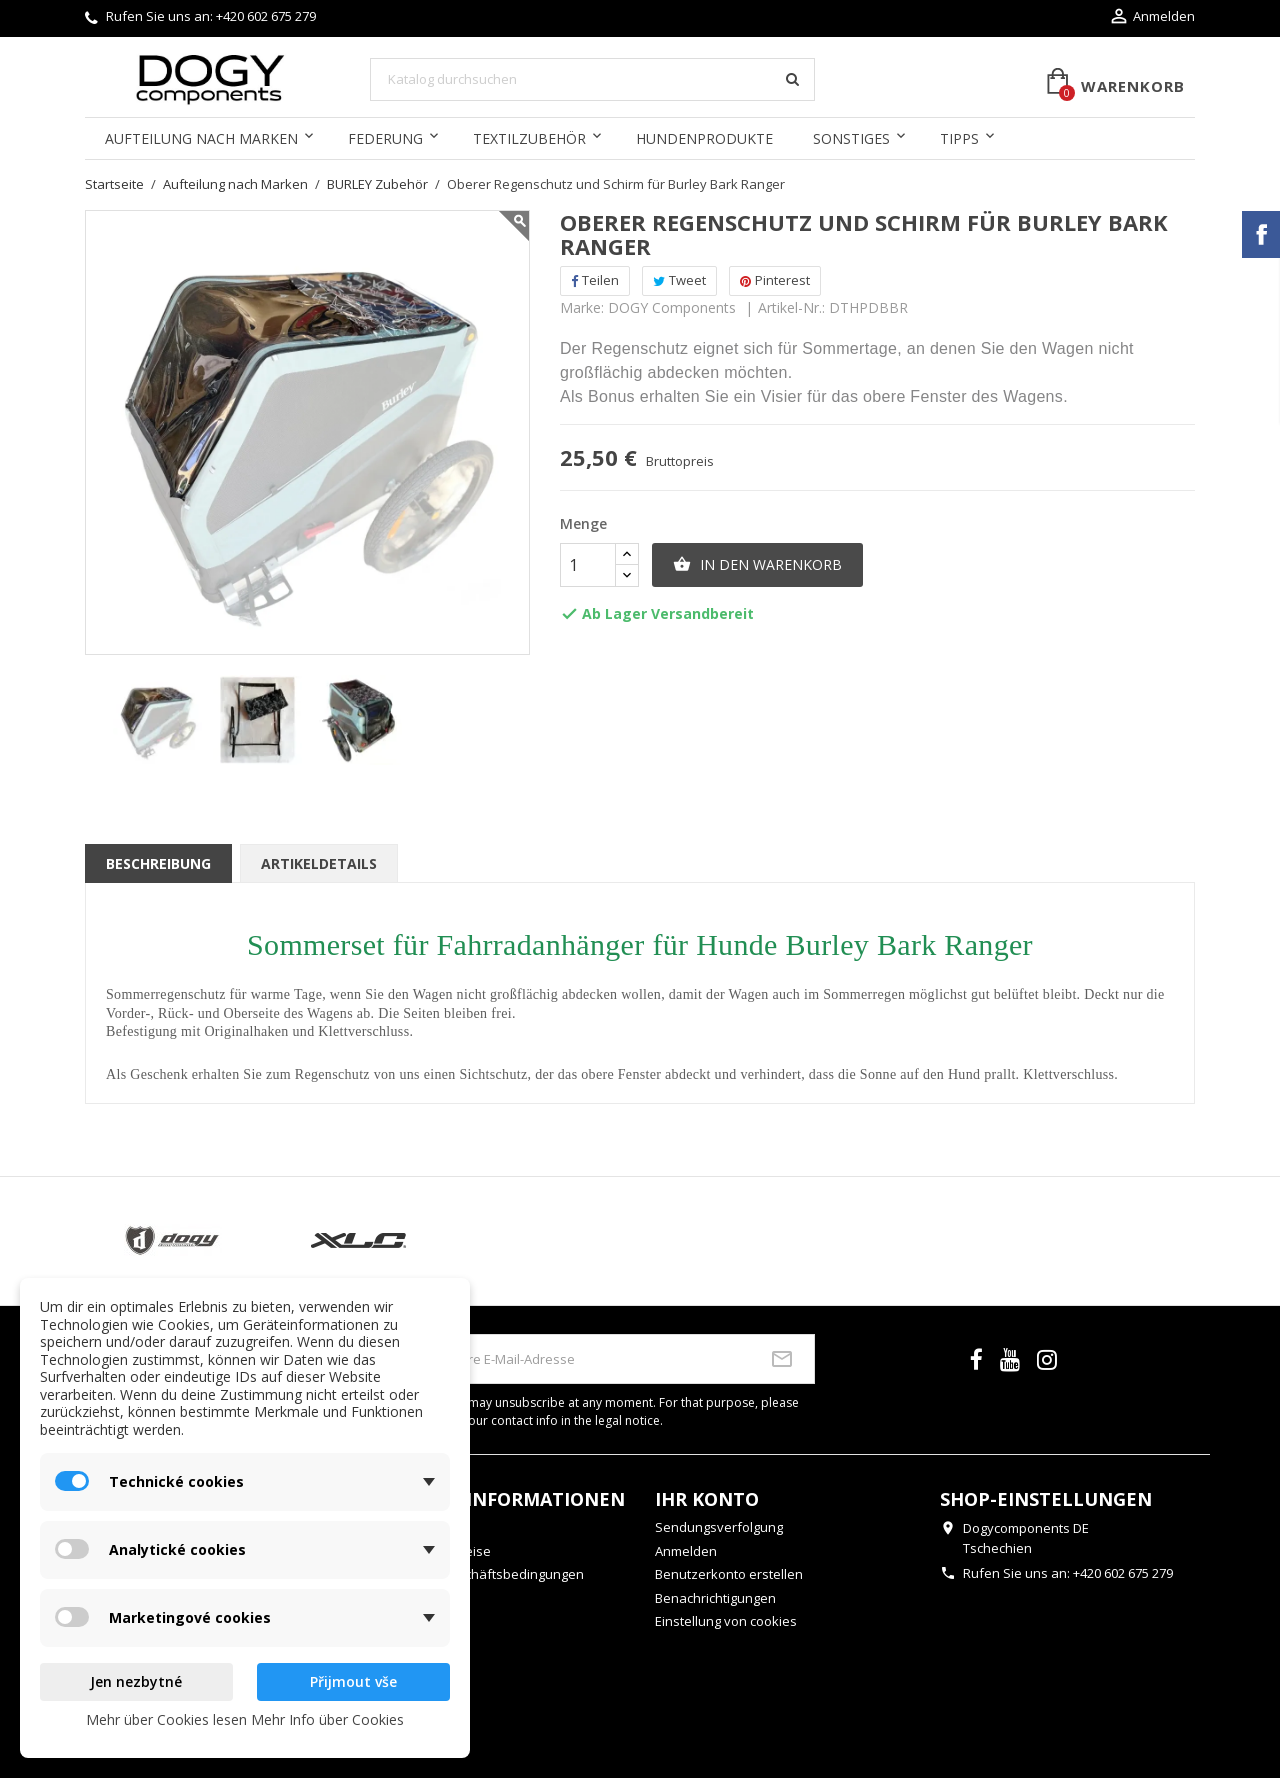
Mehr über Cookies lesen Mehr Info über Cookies (245, 1719)
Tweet (679, 280)
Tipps (959, 138)
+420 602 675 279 (266, 16)
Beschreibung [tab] (158, 863)
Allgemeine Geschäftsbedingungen (477, 1574)
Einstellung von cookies (726, 1621)
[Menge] (588, 565)
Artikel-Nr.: (791, 308)
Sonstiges (851, 138)
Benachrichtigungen (715, 1598)
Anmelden (686, 1551)
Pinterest (775, 280)
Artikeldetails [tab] (319, 863)
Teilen (595, 280)
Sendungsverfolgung (719, 1527)
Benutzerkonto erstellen (729, 1574)
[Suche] (592, 80)
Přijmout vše (353, 1681)
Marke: (582, 308)
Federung (385, 138)
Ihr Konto (707, 1499)
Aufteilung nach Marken (201, 138)
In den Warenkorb (757, 565)
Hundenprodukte (704, 138)
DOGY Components (672, 307)
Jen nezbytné (136, 1681)
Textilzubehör (529, 138)
